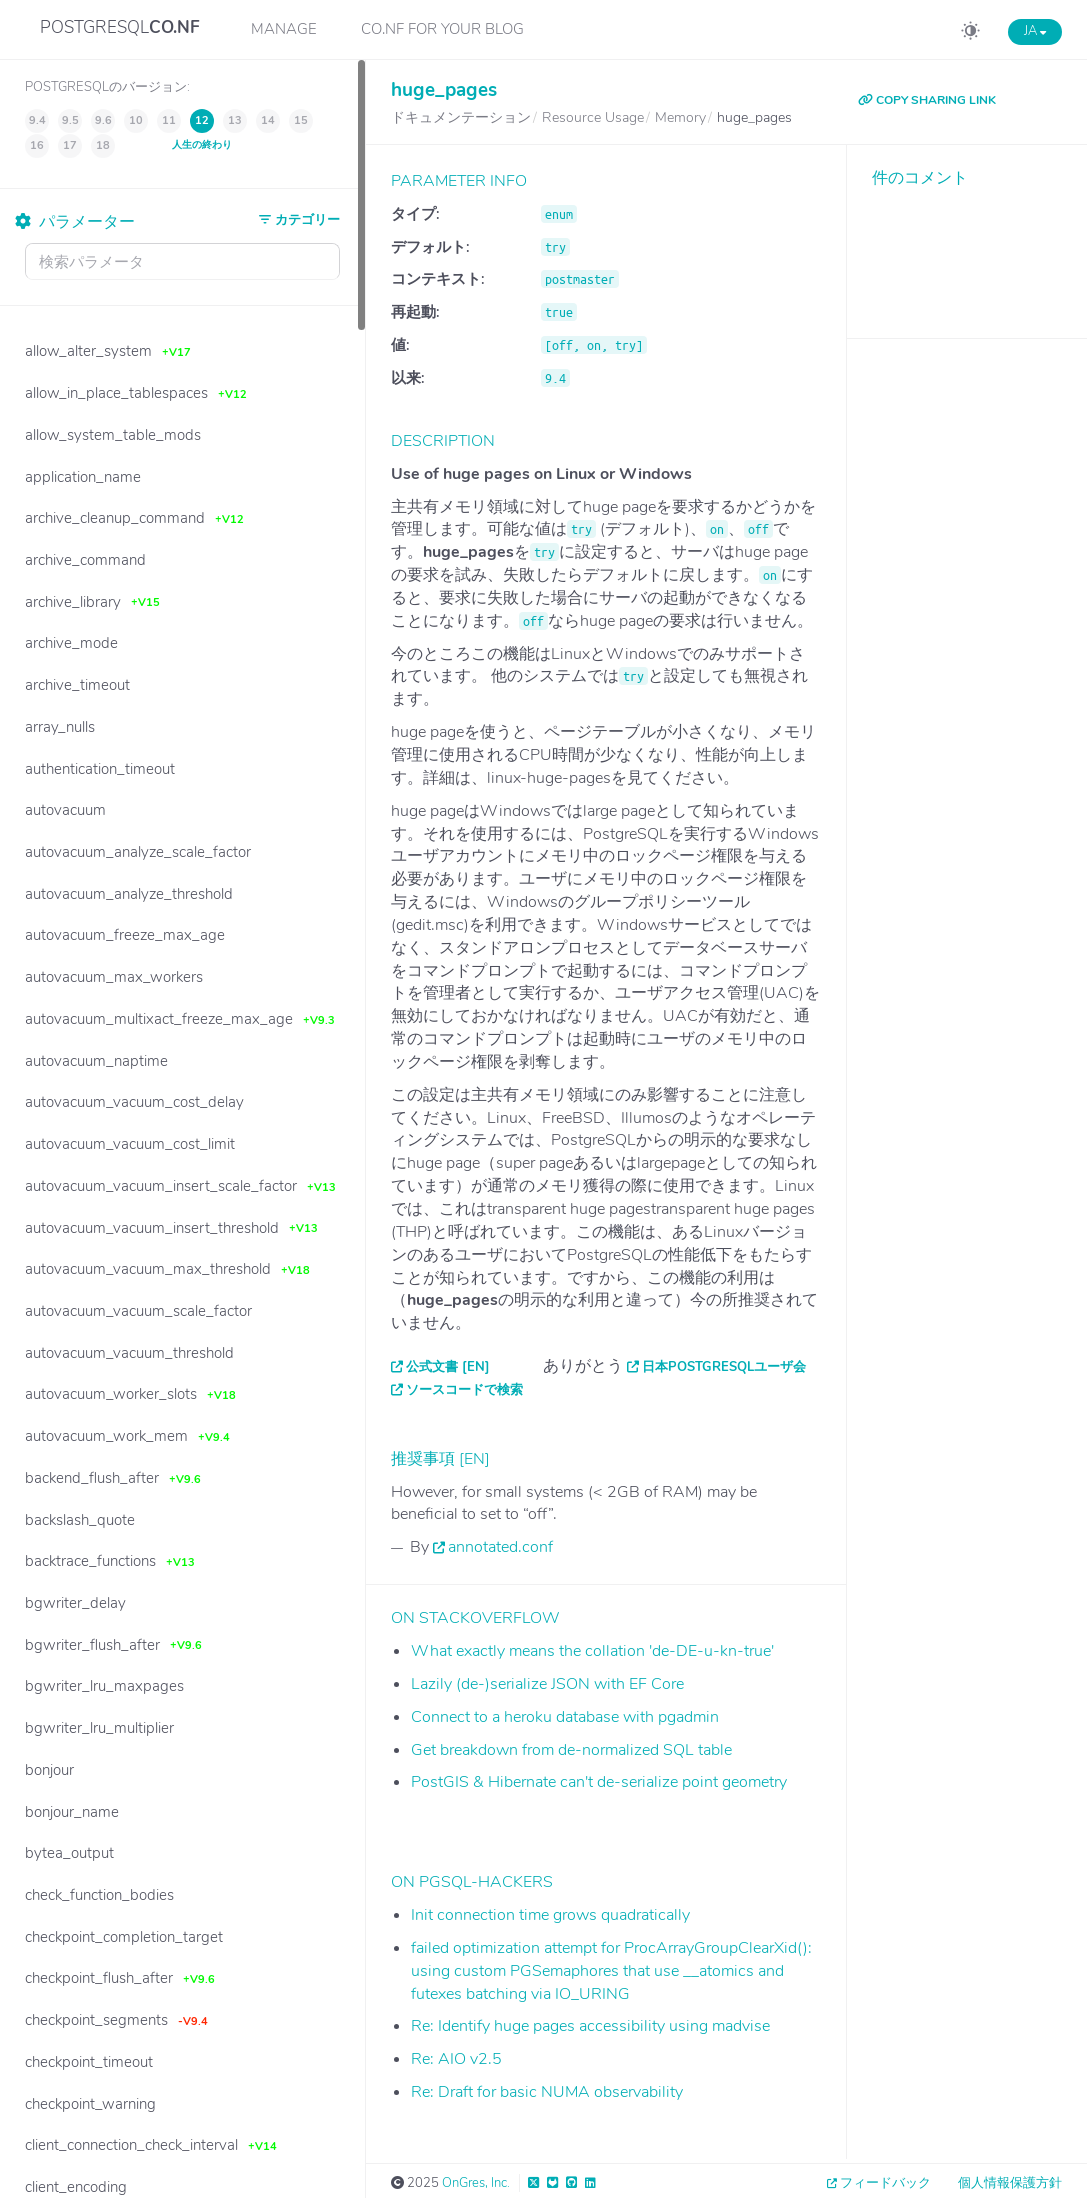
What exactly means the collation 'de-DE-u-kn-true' (592, 1651)
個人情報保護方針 (1010, 2183)
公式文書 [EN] (448, 1367)
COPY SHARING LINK (927, 100)
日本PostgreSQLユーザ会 (724, 1367)
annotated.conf (500, 1547)
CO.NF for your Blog (442, 29)
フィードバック (885, 2183)
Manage (284, 29)
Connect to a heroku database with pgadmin (565, 1717)
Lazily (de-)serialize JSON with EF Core (547, 1684)
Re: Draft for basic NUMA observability (547, 2092)
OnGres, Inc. (476, 2183)
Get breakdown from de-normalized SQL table (571, 1750)
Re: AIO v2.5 (456, 2059)
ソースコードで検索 (464, 1390)
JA (1035, 31)
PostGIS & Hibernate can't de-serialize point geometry (599, 1782)
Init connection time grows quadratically (550, 1915)
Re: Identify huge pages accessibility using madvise (590, 2026)
